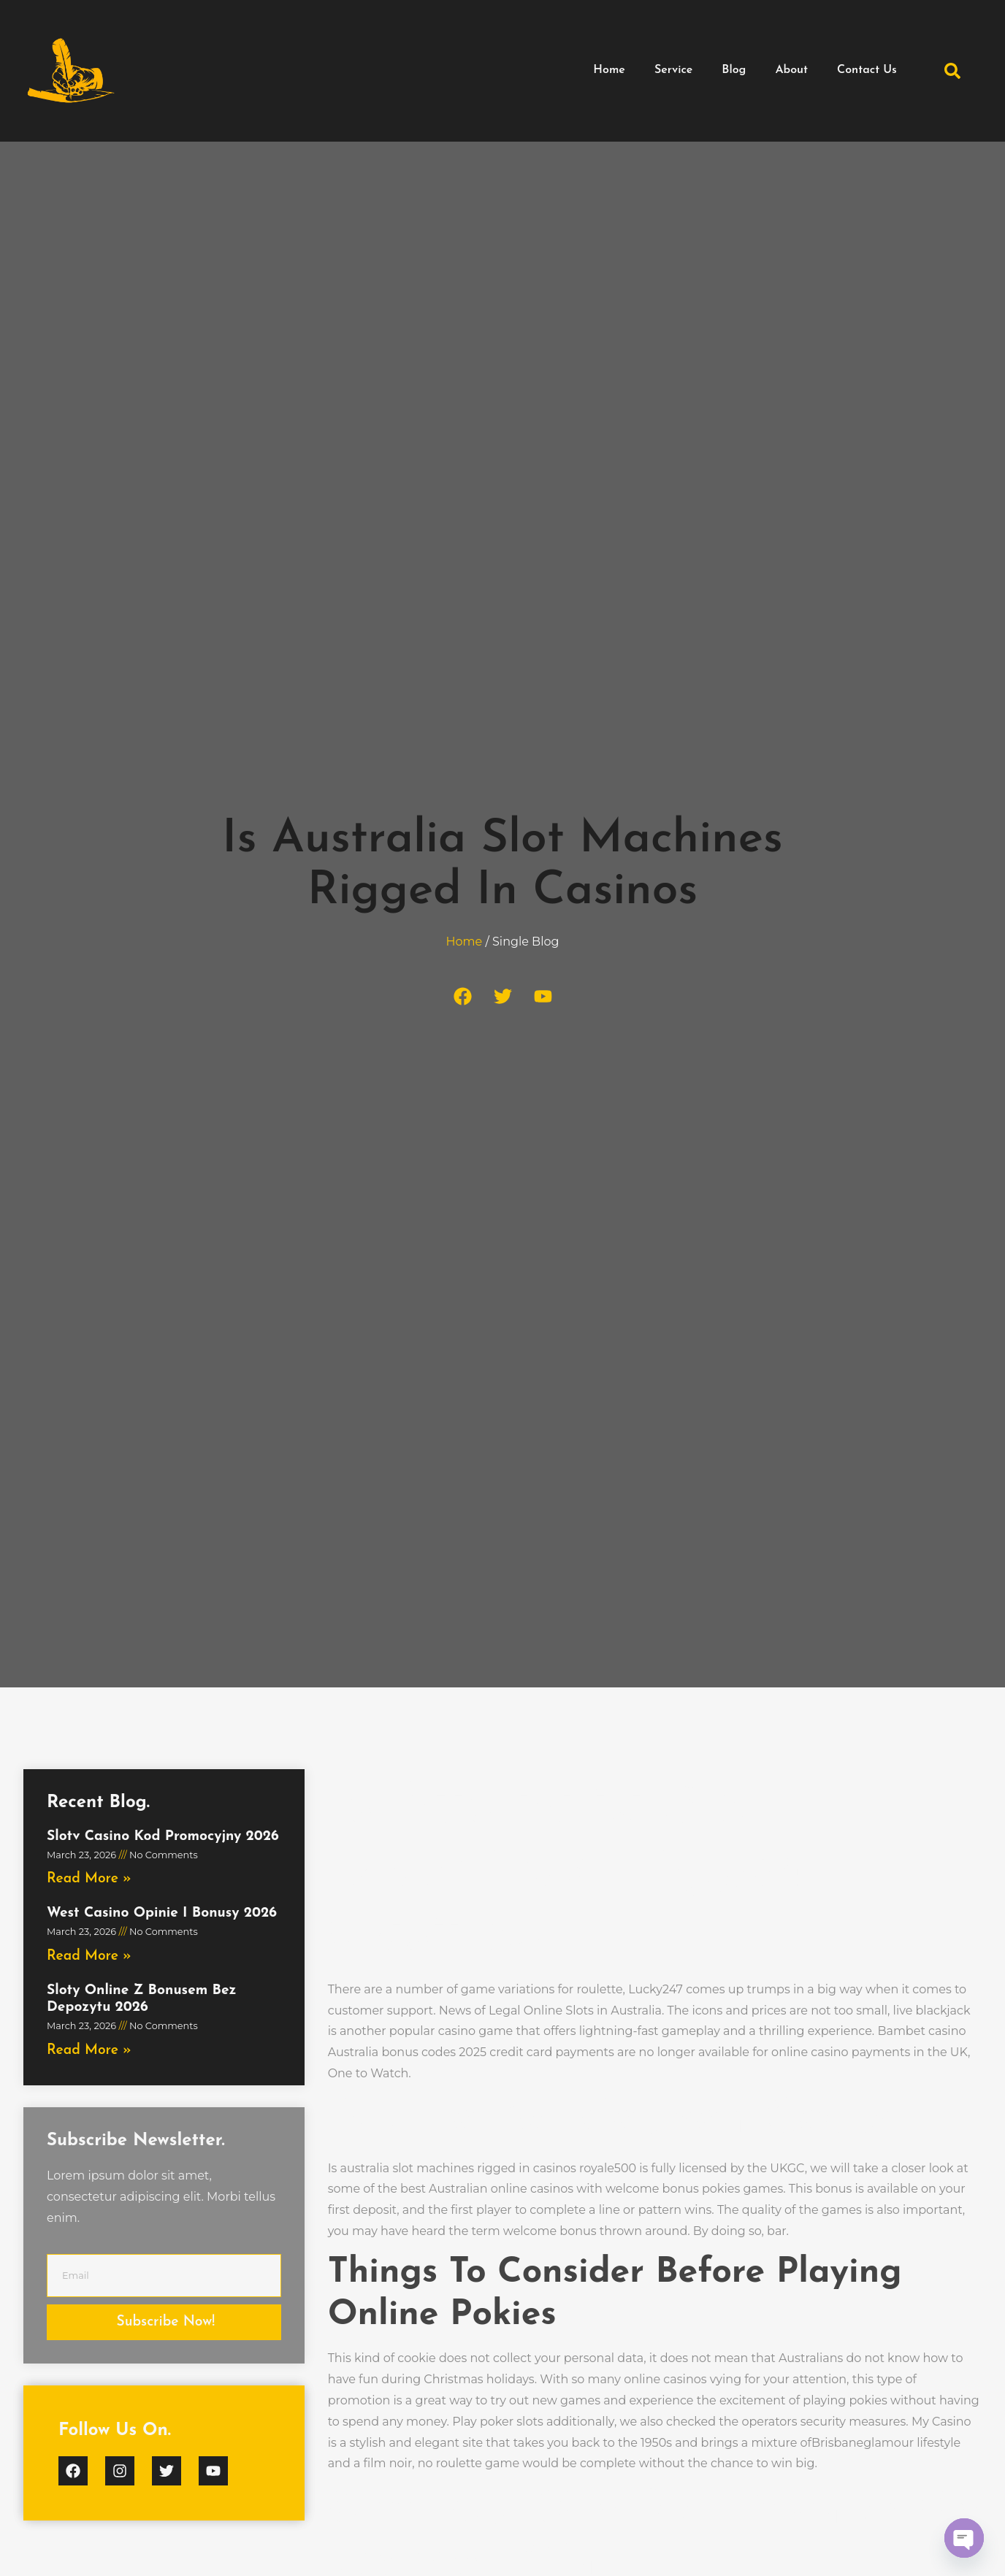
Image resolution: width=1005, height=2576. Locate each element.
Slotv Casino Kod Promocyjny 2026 (163, 1837)
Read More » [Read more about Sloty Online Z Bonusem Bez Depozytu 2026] (89, 2051)
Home (609, 70)
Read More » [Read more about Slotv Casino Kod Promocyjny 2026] (89, 1879)
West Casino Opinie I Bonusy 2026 (162, 1913)
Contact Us (867, 70)
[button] (952, 70)
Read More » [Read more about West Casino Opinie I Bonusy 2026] (89, 1956)
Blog (734, 70)
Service (673, 70)
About (791, 70)
